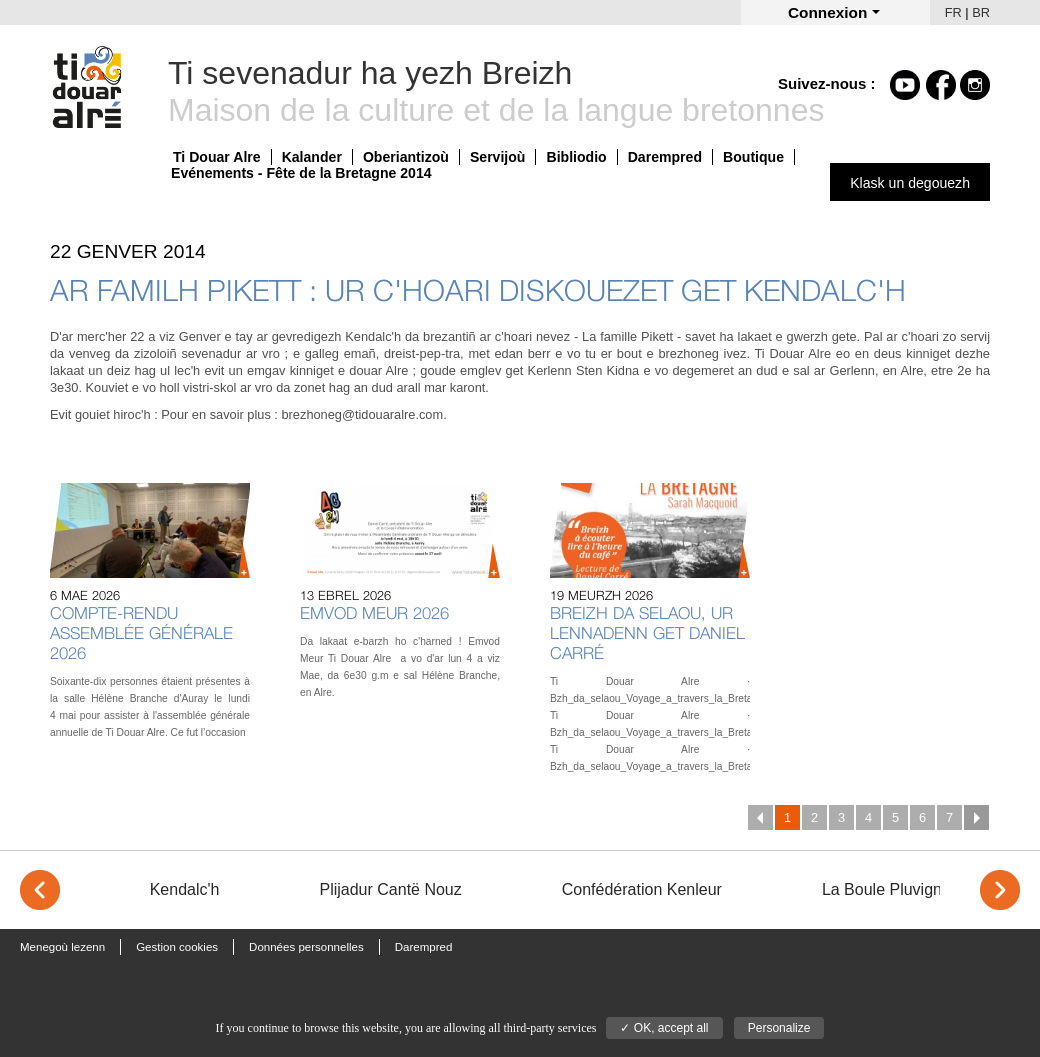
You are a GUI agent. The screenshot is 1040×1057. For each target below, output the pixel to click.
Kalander (312, 157)
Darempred (665, 157)
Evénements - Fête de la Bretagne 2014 (301, 173)
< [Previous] (40, 890)
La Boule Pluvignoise (896, 889)
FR (953, 12)
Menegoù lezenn (62, 947)
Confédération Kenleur (642, 889)
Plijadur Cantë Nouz (390, 889)
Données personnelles (306, 947)
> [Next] (1000, 890)
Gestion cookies (177, 947)
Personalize (779, 1028)
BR (981, 12)
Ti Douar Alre (217, 157)
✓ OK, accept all (664, 1028)
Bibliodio (576, 157)
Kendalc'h (185, 889)
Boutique (753, 157)
